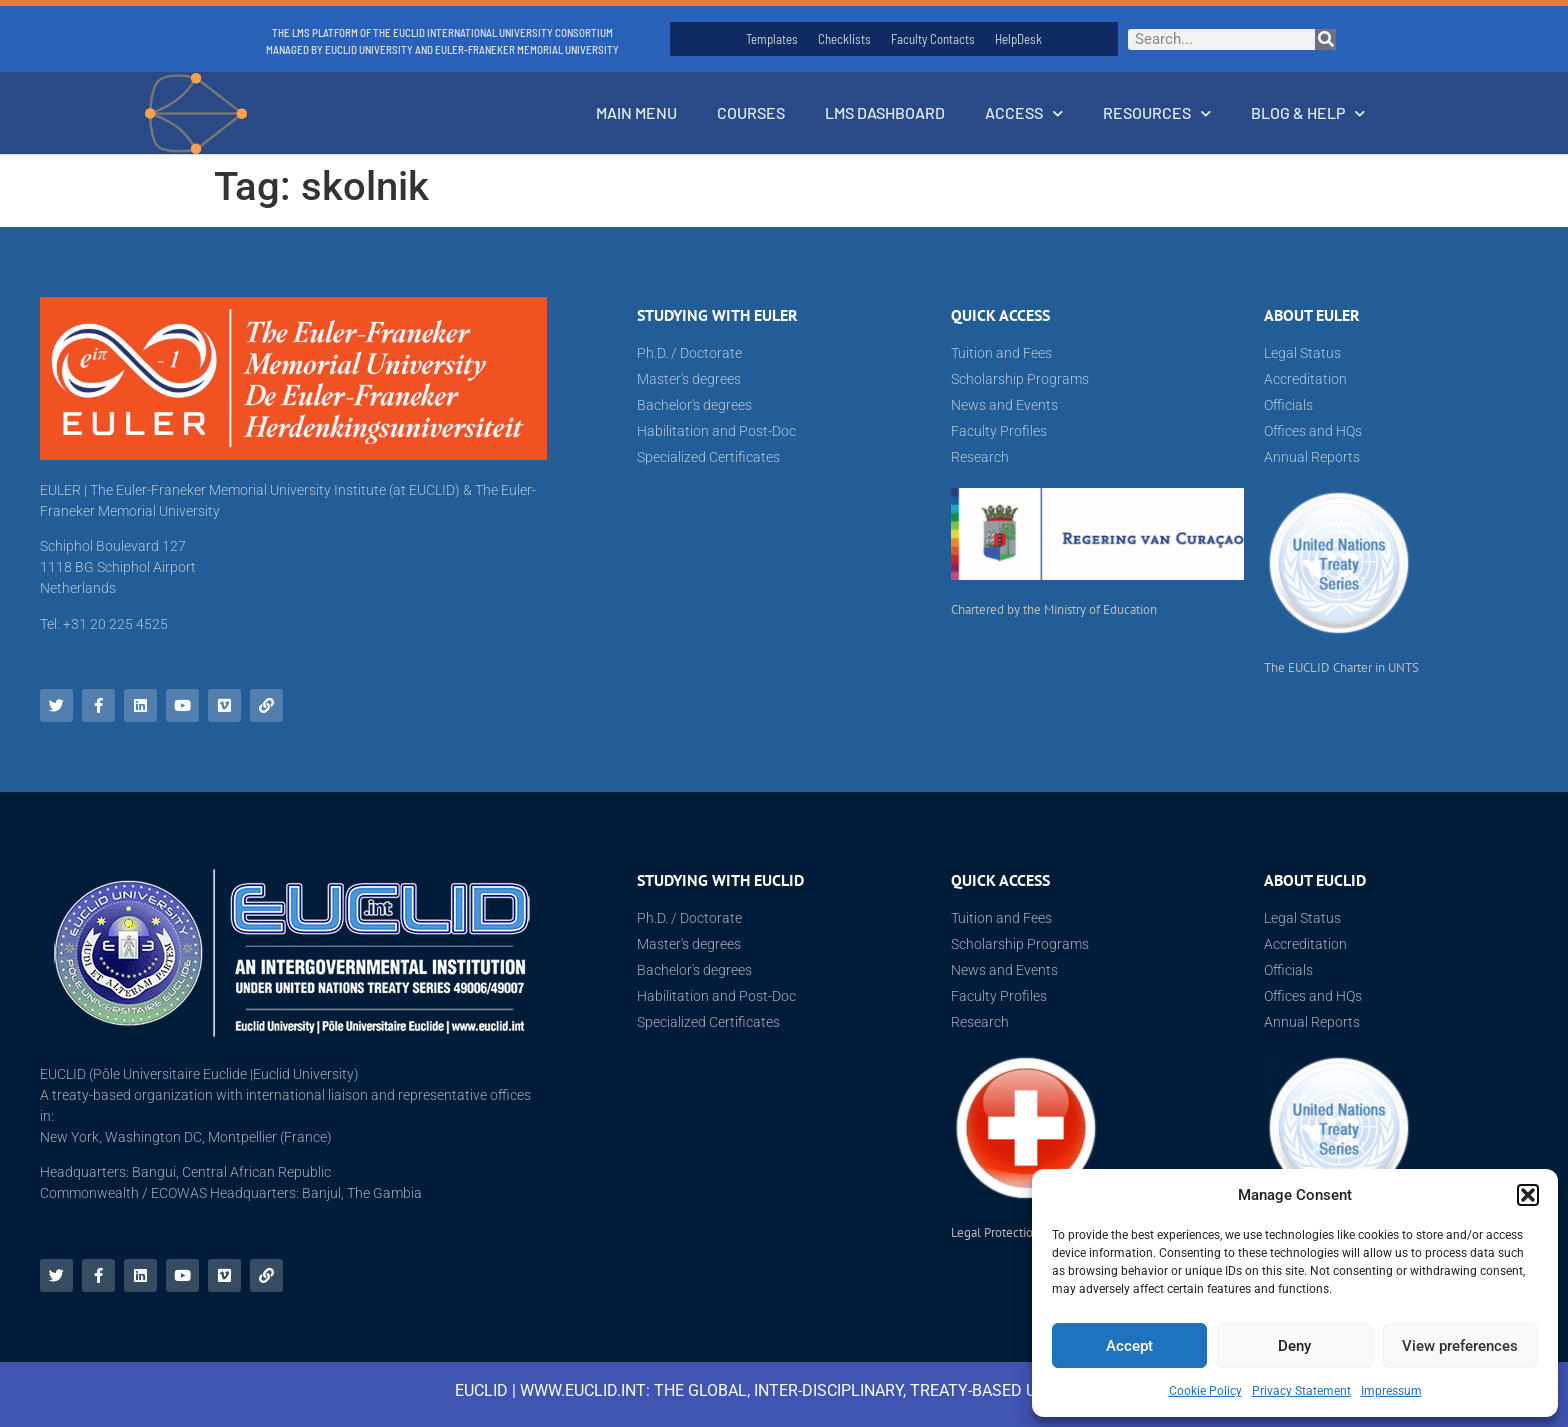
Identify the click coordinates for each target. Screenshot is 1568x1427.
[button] (1528, 1195)
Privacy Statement (1301, 1391)
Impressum (1391, 1391)
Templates (772, 39)
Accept (1129, 1346)
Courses (751, 112)
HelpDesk (1018, 39)
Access (1024, 113)
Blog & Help (1308, 113)
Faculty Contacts (933, 39)
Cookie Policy (1205, 1391)
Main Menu (636, 112)
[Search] (1325, 39)
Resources (1157, 113)
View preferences (1460, 1346)
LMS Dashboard (885, 112)
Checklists (844, 39)
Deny (1294, 1346)
